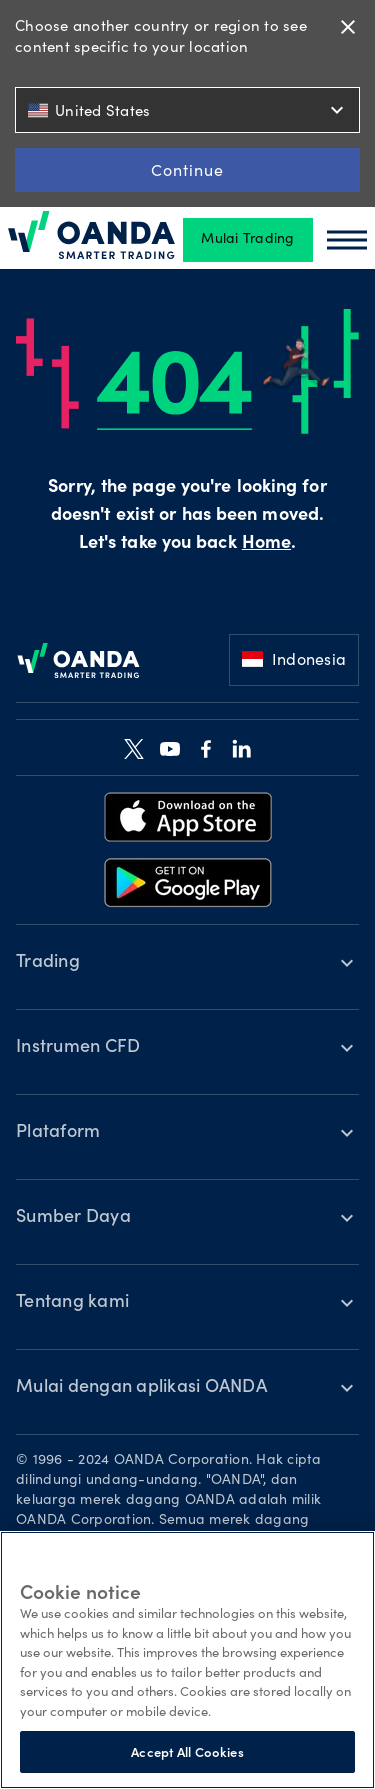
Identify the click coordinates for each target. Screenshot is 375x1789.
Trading (48, 963)
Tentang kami (72, 1303)
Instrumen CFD (78, 1048)
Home (266, 544)
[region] (187, 1660)
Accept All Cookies (187, 1751)
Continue (187, 169)
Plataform (58, 1133)
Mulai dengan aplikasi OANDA (141, 1388)
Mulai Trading (247, 240)
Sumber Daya (73, 1218)
